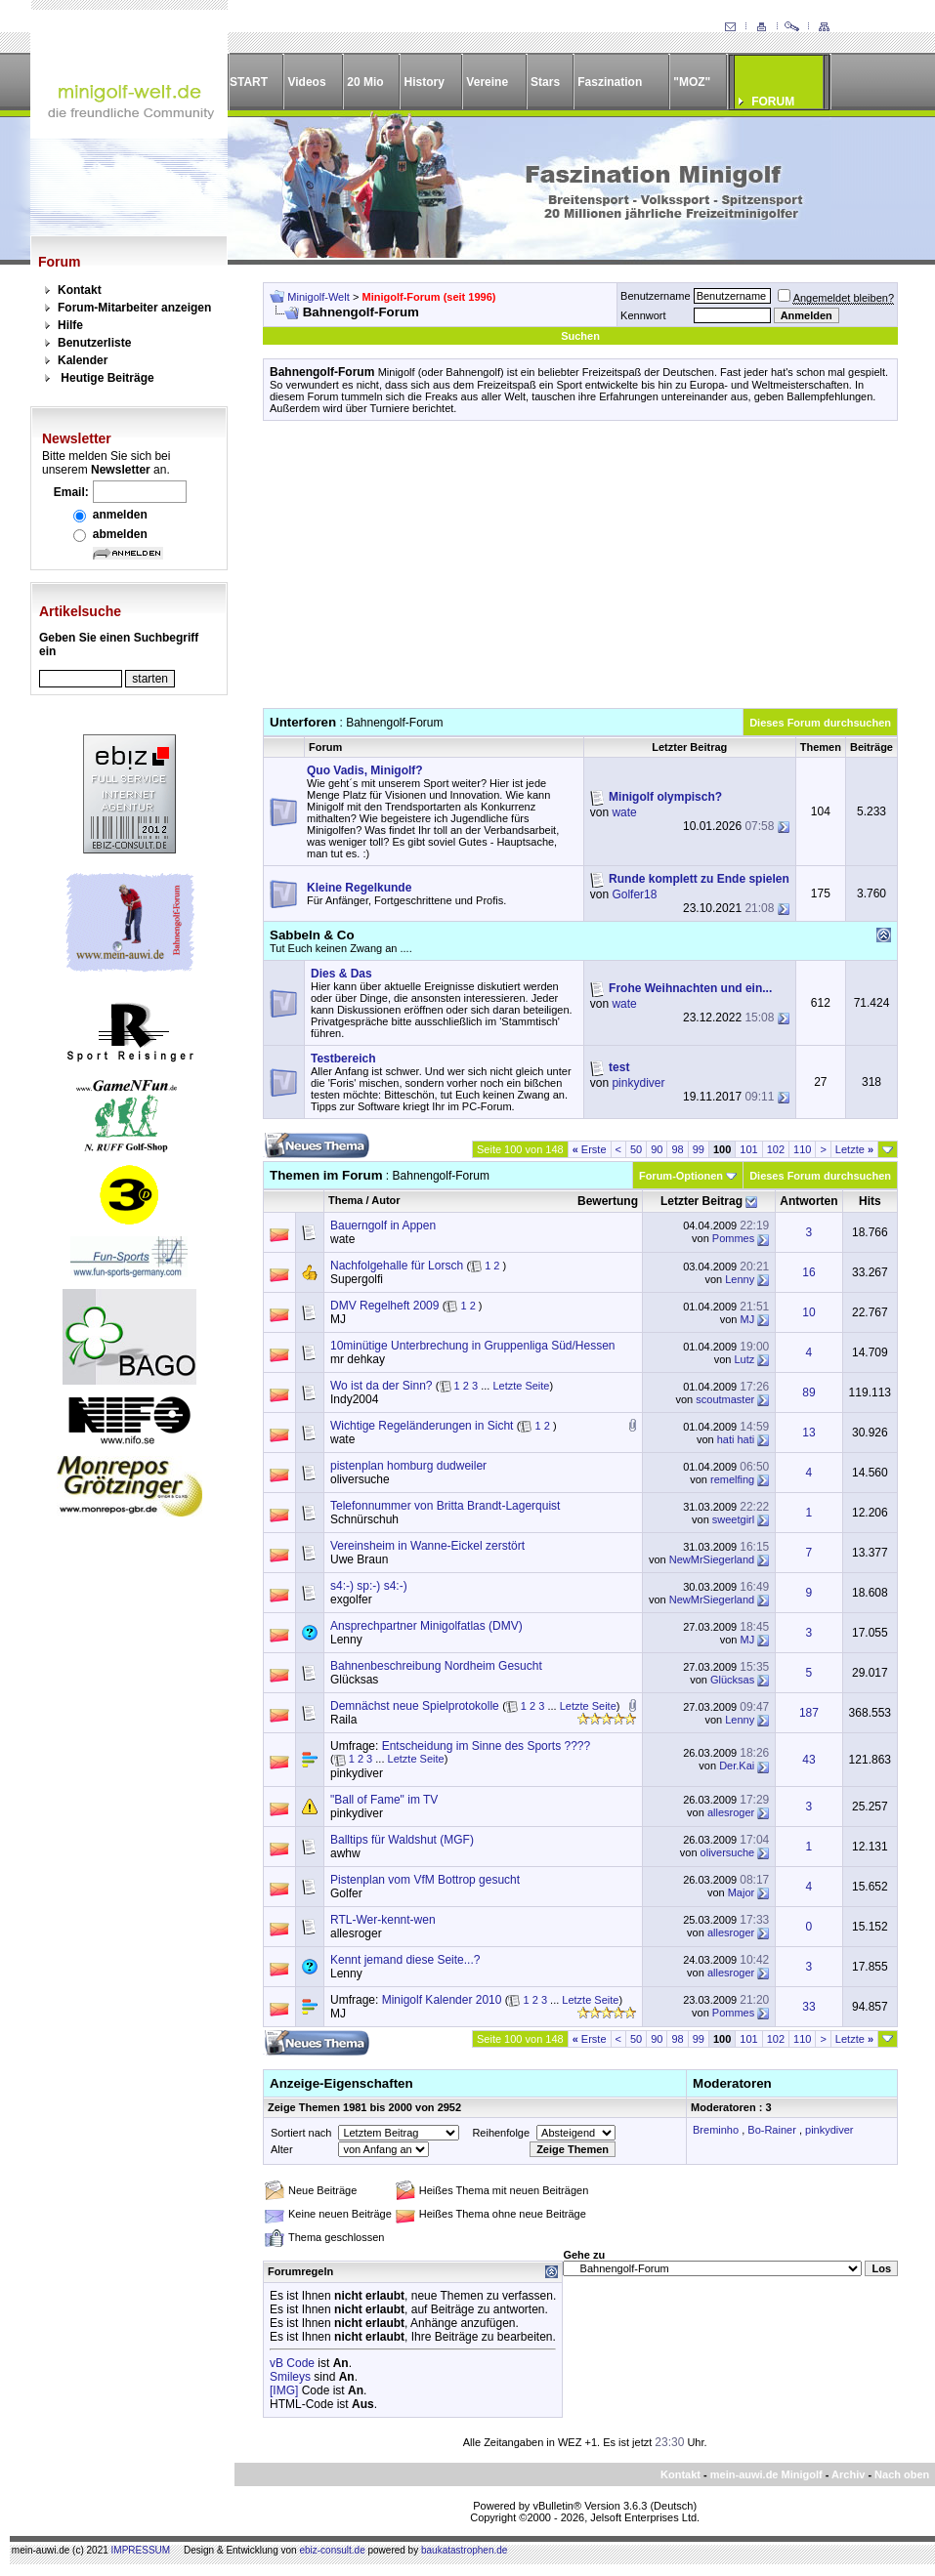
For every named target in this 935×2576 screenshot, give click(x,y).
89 (808, 1392)
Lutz (744, 1359)
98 (677, 1149)
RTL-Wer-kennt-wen (383, 1920)
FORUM (772, 101)
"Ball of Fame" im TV (384, 1800)
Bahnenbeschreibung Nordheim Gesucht (436, 1666)
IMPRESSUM (141, 2550)
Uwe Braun (359, 1559)
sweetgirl (733, 1519)
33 (808, 2007)
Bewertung (607, 1201)
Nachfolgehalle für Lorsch (396, 1265)
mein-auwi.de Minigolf (766, 2474)
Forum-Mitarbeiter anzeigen (134, 307)
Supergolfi (356, 1279)
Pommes (733, 1238)
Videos (306, 82)
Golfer (346, 1893)
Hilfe (70, 325)
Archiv (848, 2474)
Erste (590, 1149)
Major (741, 1892)
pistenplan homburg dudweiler (408, 1466)
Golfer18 (634, 894)
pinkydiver (638, 1083)
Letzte (854, 1149)
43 (808, 1759)
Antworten (808, 1201)
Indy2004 (354, 1399)
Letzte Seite (520, 1386)
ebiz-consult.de (331, 2550)
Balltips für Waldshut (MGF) (402, 1840)
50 (636, 1149)
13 (808, 1432)
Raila (343, 1719)
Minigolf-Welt (318, 297)
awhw (345, 1853)
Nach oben (901, 2474)
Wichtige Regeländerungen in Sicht (421, 1426)
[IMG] (284, 2390)
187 (809, 1713)
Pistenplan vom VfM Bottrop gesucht (425, 1880)
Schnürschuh (364, 1519)
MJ (338, 1319)
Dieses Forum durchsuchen (820, 722)
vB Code (292, 2363)
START (249, 82)
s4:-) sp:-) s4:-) (368, 1586)
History (424, 82)
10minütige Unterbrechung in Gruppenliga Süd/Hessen (473, 1345)
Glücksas (354, 1679)
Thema (345, 1200)
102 (776, 1149)
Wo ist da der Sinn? (381, 1385)
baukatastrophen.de (464, 2550)
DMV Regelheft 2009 (384, 1305)
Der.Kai (736, 1765)
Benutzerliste (94, 343)
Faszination (609, 82)
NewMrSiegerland (711, 1559)
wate (624, 812)
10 (808, 1312)
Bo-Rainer (771, 2130)
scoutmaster (725, 1399)
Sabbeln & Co (312, 935)
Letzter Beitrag (701, 1201)
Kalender (82, 360)
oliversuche (360, 1479)
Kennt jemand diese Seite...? (405, 1960)
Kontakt (80, 290)
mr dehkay (357, 1359)
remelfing (732, 1479)
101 (748, 1149)
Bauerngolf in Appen (383, 1225)
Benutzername (655, 296)
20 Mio (365, 82)
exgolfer (351, 1599)
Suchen (580, 336)
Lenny (739, 1279)
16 (808, 1272)
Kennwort (642, 315)
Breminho (716, 2130)
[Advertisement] (580, 571)
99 (698, 1149)
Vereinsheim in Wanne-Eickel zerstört (427, 1546)
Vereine (487, 82)
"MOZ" (691, 82)
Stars (545, 82)
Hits (870, 1201)
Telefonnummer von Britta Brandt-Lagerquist (445, 1506)
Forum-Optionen (681, 1176)
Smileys (290, 2377)
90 (656, 1149)
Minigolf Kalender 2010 (442, 2000)
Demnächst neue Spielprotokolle (414, 1706)
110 (802, 1149)
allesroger (730, 1812)
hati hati (736, 1439)
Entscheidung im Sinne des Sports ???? (486, 1746)
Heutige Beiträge (107, 378)
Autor (385, 1200)
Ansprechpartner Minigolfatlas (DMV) (426, 1626)
